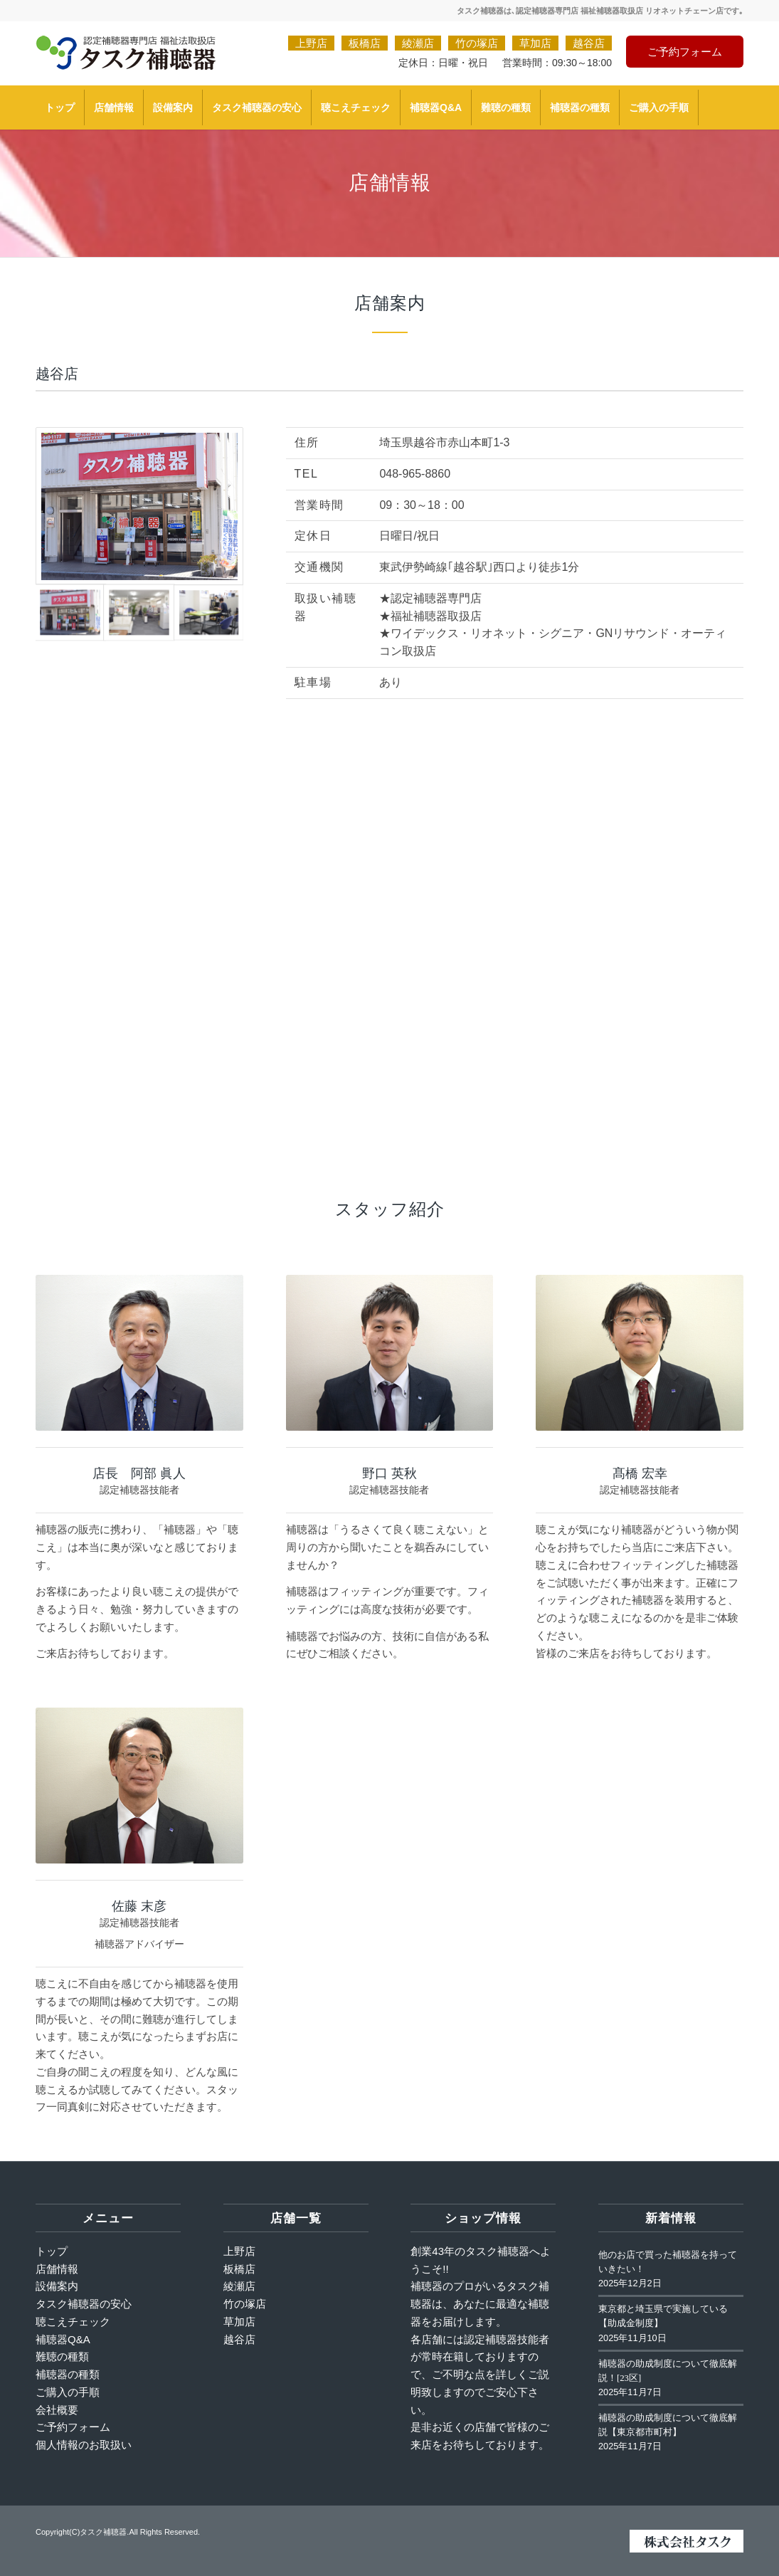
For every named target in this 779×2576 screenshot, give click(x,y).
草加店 (535, 43)
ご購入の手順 (68, 2392)
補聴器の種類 (68, 2374)
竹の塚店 (476, 43)
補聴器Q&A (63, 2339)
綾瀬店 (418, 43)
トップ (52, 2251)
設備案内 (57, 2286)
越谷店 (589, 43)
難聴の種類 (62, 2356)
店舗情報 (57, 2269)
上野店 (311, 43)
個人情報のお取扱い (84, 2445)
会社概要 (57, 2410)
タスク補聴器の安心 (84, 2304)
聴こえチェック (73, 2321)
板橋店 (365, 43)
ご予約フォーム (684, 52)
